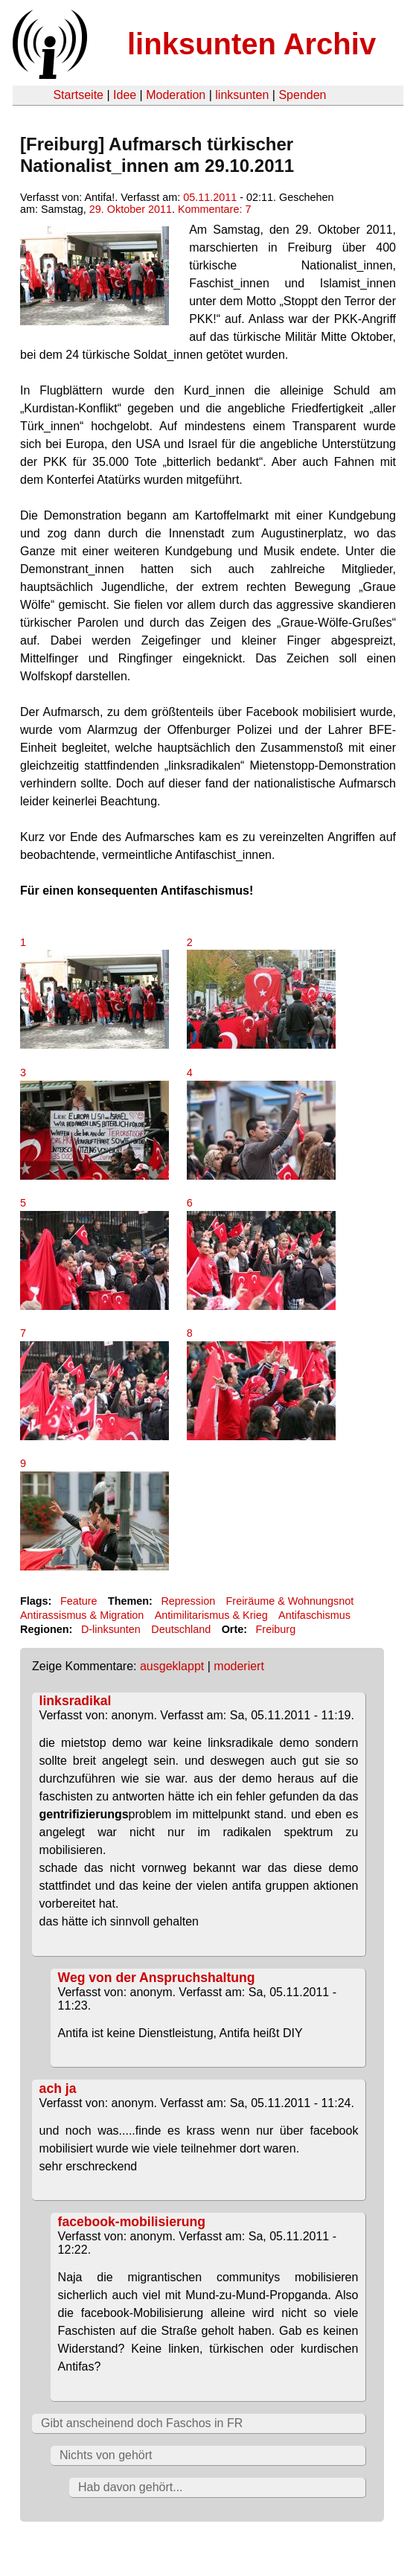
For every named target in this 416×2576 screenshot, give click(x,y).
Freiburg (276, 1629)
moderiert (239, 1666)
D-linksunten (111, 1629)
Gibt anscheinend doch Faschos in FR (142, 2423)
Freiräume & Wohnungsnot (290, 1601)
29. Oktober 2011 (130, 209)
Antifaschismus (314, 1615)
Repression (188, 1601)
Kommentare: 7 (214, 209)
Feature (78, 1601)
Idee (124, 95)
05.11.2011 (210, 197)
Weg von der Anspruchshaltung (156, 1977)
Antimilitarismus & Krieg (211, 1615)
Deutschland (181, 1629)
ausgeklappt (172, 1666)
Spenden (302, 95)
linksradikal (75, 1700)
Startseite (78, 95)
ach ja (58, 2088)
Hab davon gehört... (130, 2487)
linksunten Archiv (251, 44)
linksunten (242, 95)
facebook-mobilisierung (131, 2221)
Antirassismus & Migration (82, 1615)
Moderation (175, 95)
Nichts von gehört (106, 2455)
